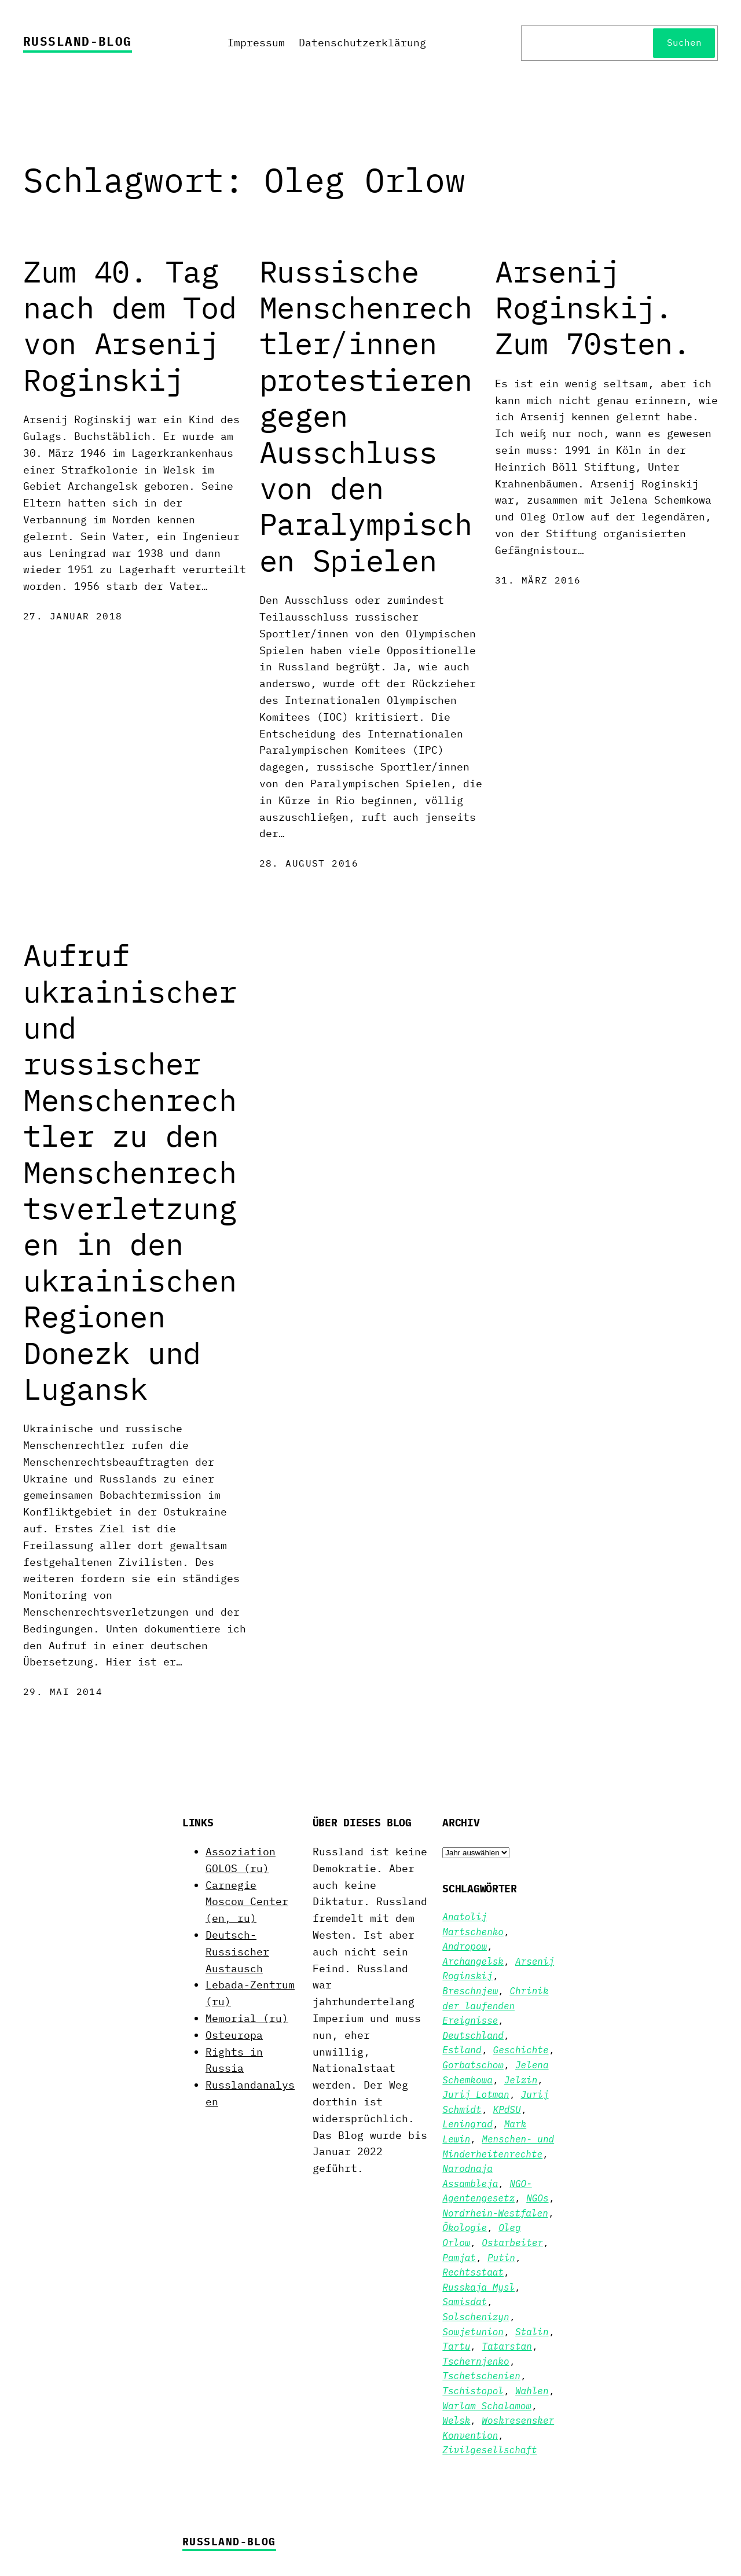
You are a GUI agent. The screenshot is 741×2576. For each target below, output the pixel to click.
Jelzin (521, 2080)
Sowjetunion (473, 2332)
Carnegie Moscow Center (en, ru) (247, 1901)
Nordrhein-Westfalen (495, 2213)
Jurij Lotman (475, 2094)
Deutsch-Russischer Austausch (237, 1951)
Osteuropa (234, 2035)
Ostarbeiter (512, 2242)
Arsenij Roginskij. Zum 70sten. (593, 308)
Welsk (456, 2420)
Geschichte (521, 2050)
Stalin (532, 2332)
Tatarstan (506, 2346)
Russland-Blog (77, 41)
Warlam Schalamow (486, 2406)
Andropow (464, 1946)
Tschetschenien (481, 2375)
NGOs (537, 2198)
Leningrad (467, 2124)
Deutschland (473, 2035)
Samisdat (464, 2301)
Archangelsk (473, 1961)
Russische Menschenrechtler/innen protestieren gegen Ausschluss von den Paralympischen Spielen (365, 416)
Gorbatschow (473, 2065)
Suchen (684, 42)
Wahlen (532, 2391)
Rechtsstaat (473, 2272)
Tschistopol (473, 2391)
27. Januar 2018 (73, 616)
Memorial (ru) (247, 2018)
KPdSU (507, 2109)
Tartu (456, 2346)
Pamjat (459, 2257)
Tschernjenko (475, 2361)
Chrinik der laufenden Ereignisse (495, 2005)
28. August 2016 (309, 863)
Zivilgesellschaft (489, 2450)
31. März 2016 (538, 580)
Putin (501, 2257)
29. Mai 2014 (62, 1691)
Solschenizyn (475, 2316)
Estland (461, 2050)
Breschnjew (470, 1991)
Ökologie (464, 2227)
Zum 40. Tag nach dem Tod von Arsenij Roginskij (129, 326)
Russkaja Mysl (478, 2287)
